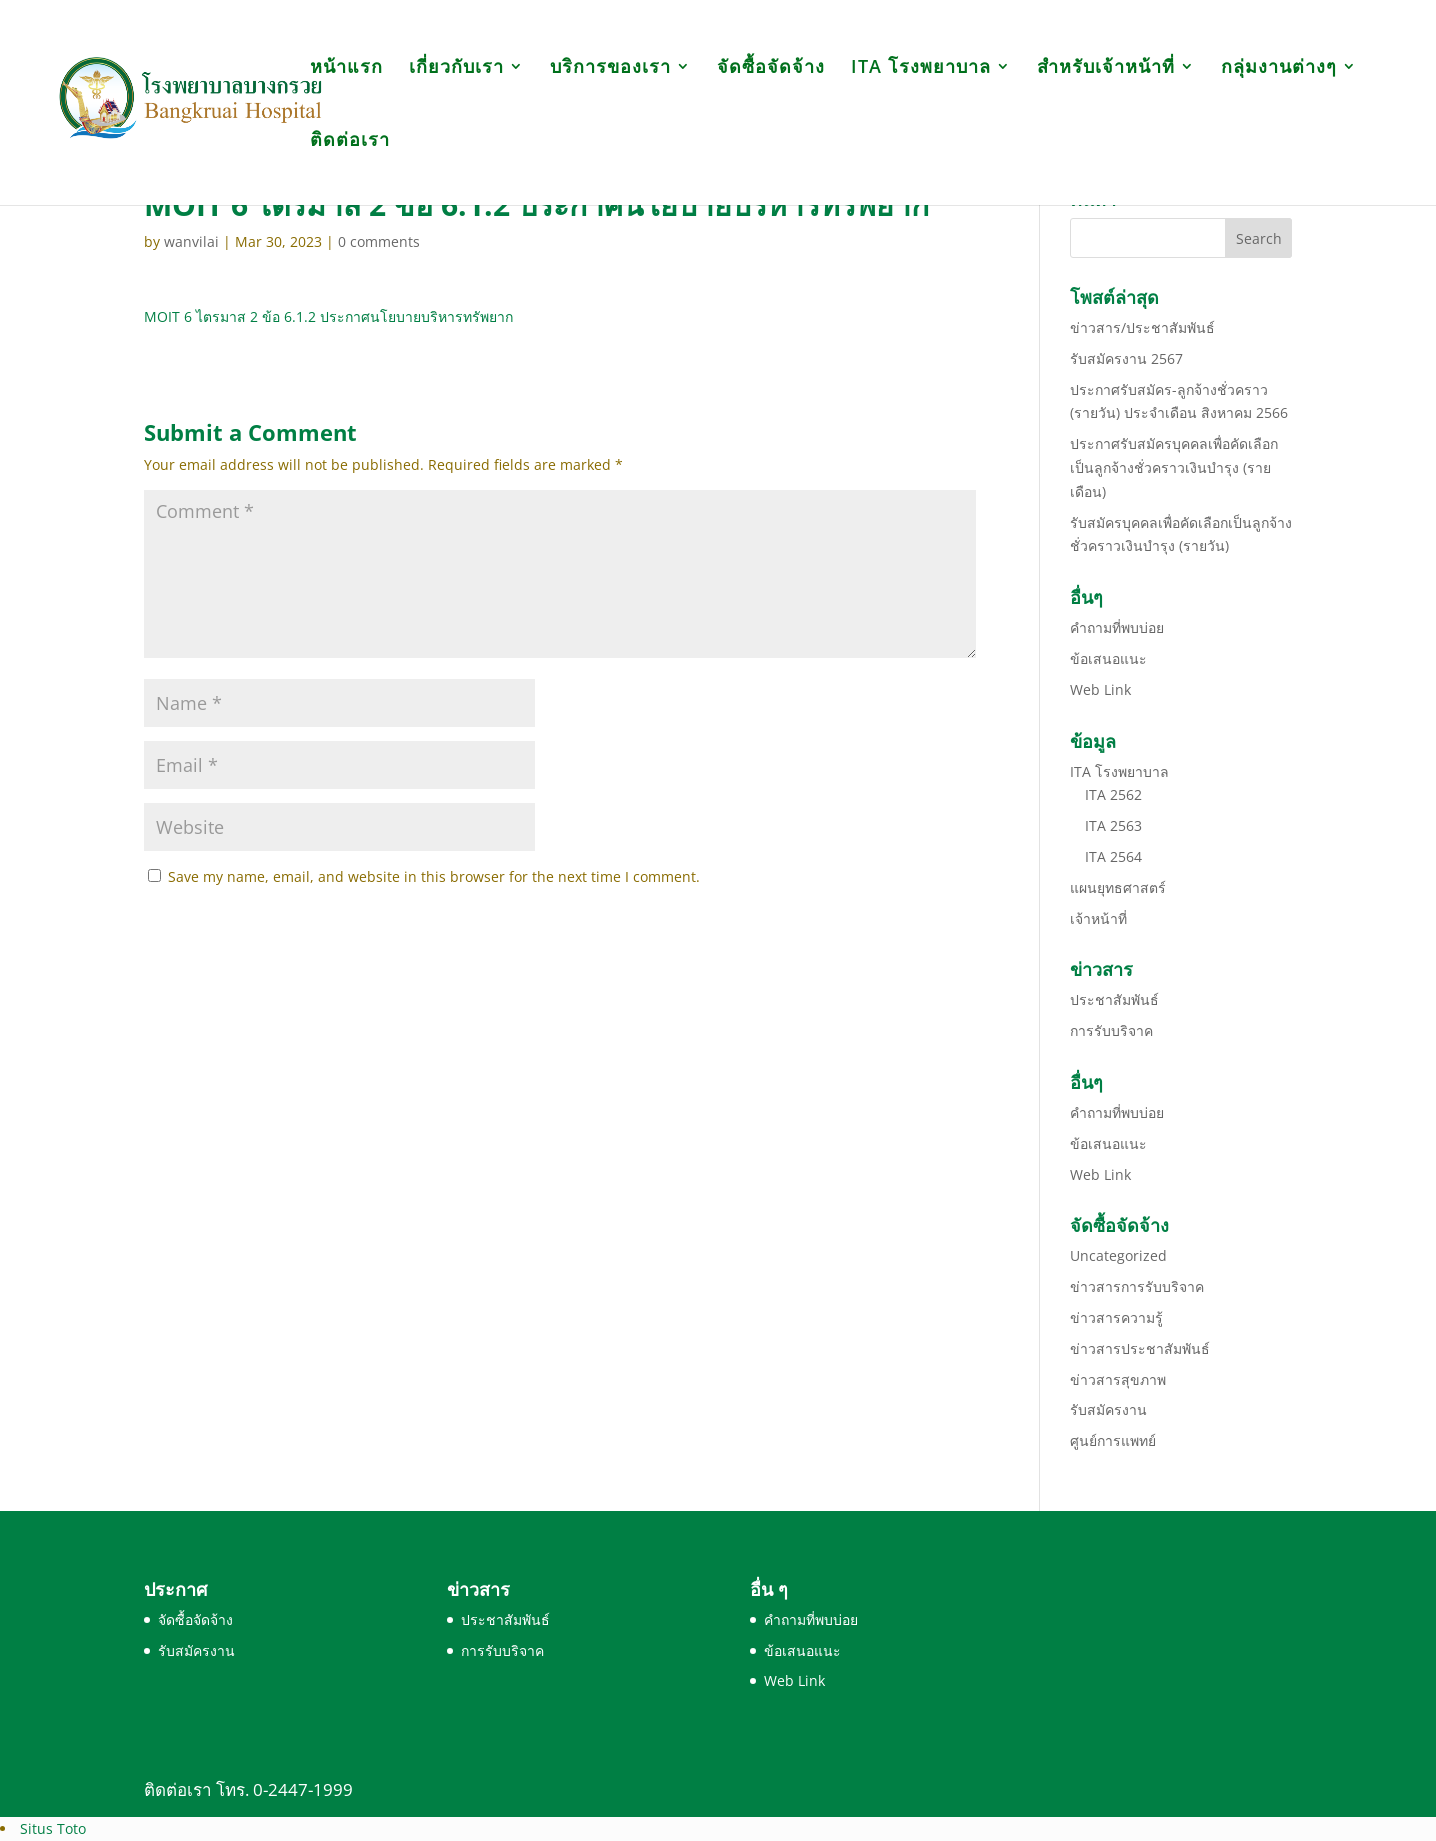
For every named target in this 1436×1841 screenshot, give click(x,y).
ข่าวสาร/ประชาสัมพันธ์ (1142, 327)
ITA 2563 (1113, 825)
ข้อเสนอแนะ (1108, 658)
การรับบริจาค (1111, 1030)
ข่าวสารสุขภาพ (1118, 1379)
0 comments (379, 241)
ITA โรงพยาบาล (921, 68)
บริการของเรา (610, 68)
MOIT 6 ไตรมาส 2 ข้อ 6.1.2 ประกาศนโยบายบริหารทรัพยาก (328, 316)
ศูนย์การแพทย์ (1113, 1440)
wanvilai (191, 241)
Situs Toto (53, 1828)
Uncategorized (1118, 1255)
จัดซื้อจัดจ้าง (771, 68)
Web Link (1100, 689)
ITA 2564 (1113, 856)
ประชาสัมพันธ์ (1114, 999)
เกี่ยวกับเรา (456, 68)
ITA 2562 (1113, 794)
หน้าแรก (346, 68)
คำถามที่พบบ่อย (1117, 627)
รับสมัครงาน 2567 (1126, 358)
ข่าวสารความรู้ (1116, 1317)
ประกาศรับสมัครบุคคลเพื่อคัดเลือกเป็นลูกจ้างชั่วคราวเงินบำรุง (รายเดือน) (1174, 467)
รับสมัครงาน (1108, 1409)
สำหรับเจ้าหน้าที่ (1106, 68)
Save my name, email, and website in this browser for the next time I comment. (434, 876)
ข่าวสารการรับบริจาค (1137, 1286)
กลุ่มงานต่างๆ (1279, 68)
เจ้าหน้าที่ (1098, 918)
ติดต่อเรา (350, 141)
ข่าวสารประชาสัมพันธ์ (1140, 1348)
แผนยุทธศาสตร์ (1118, 887)
